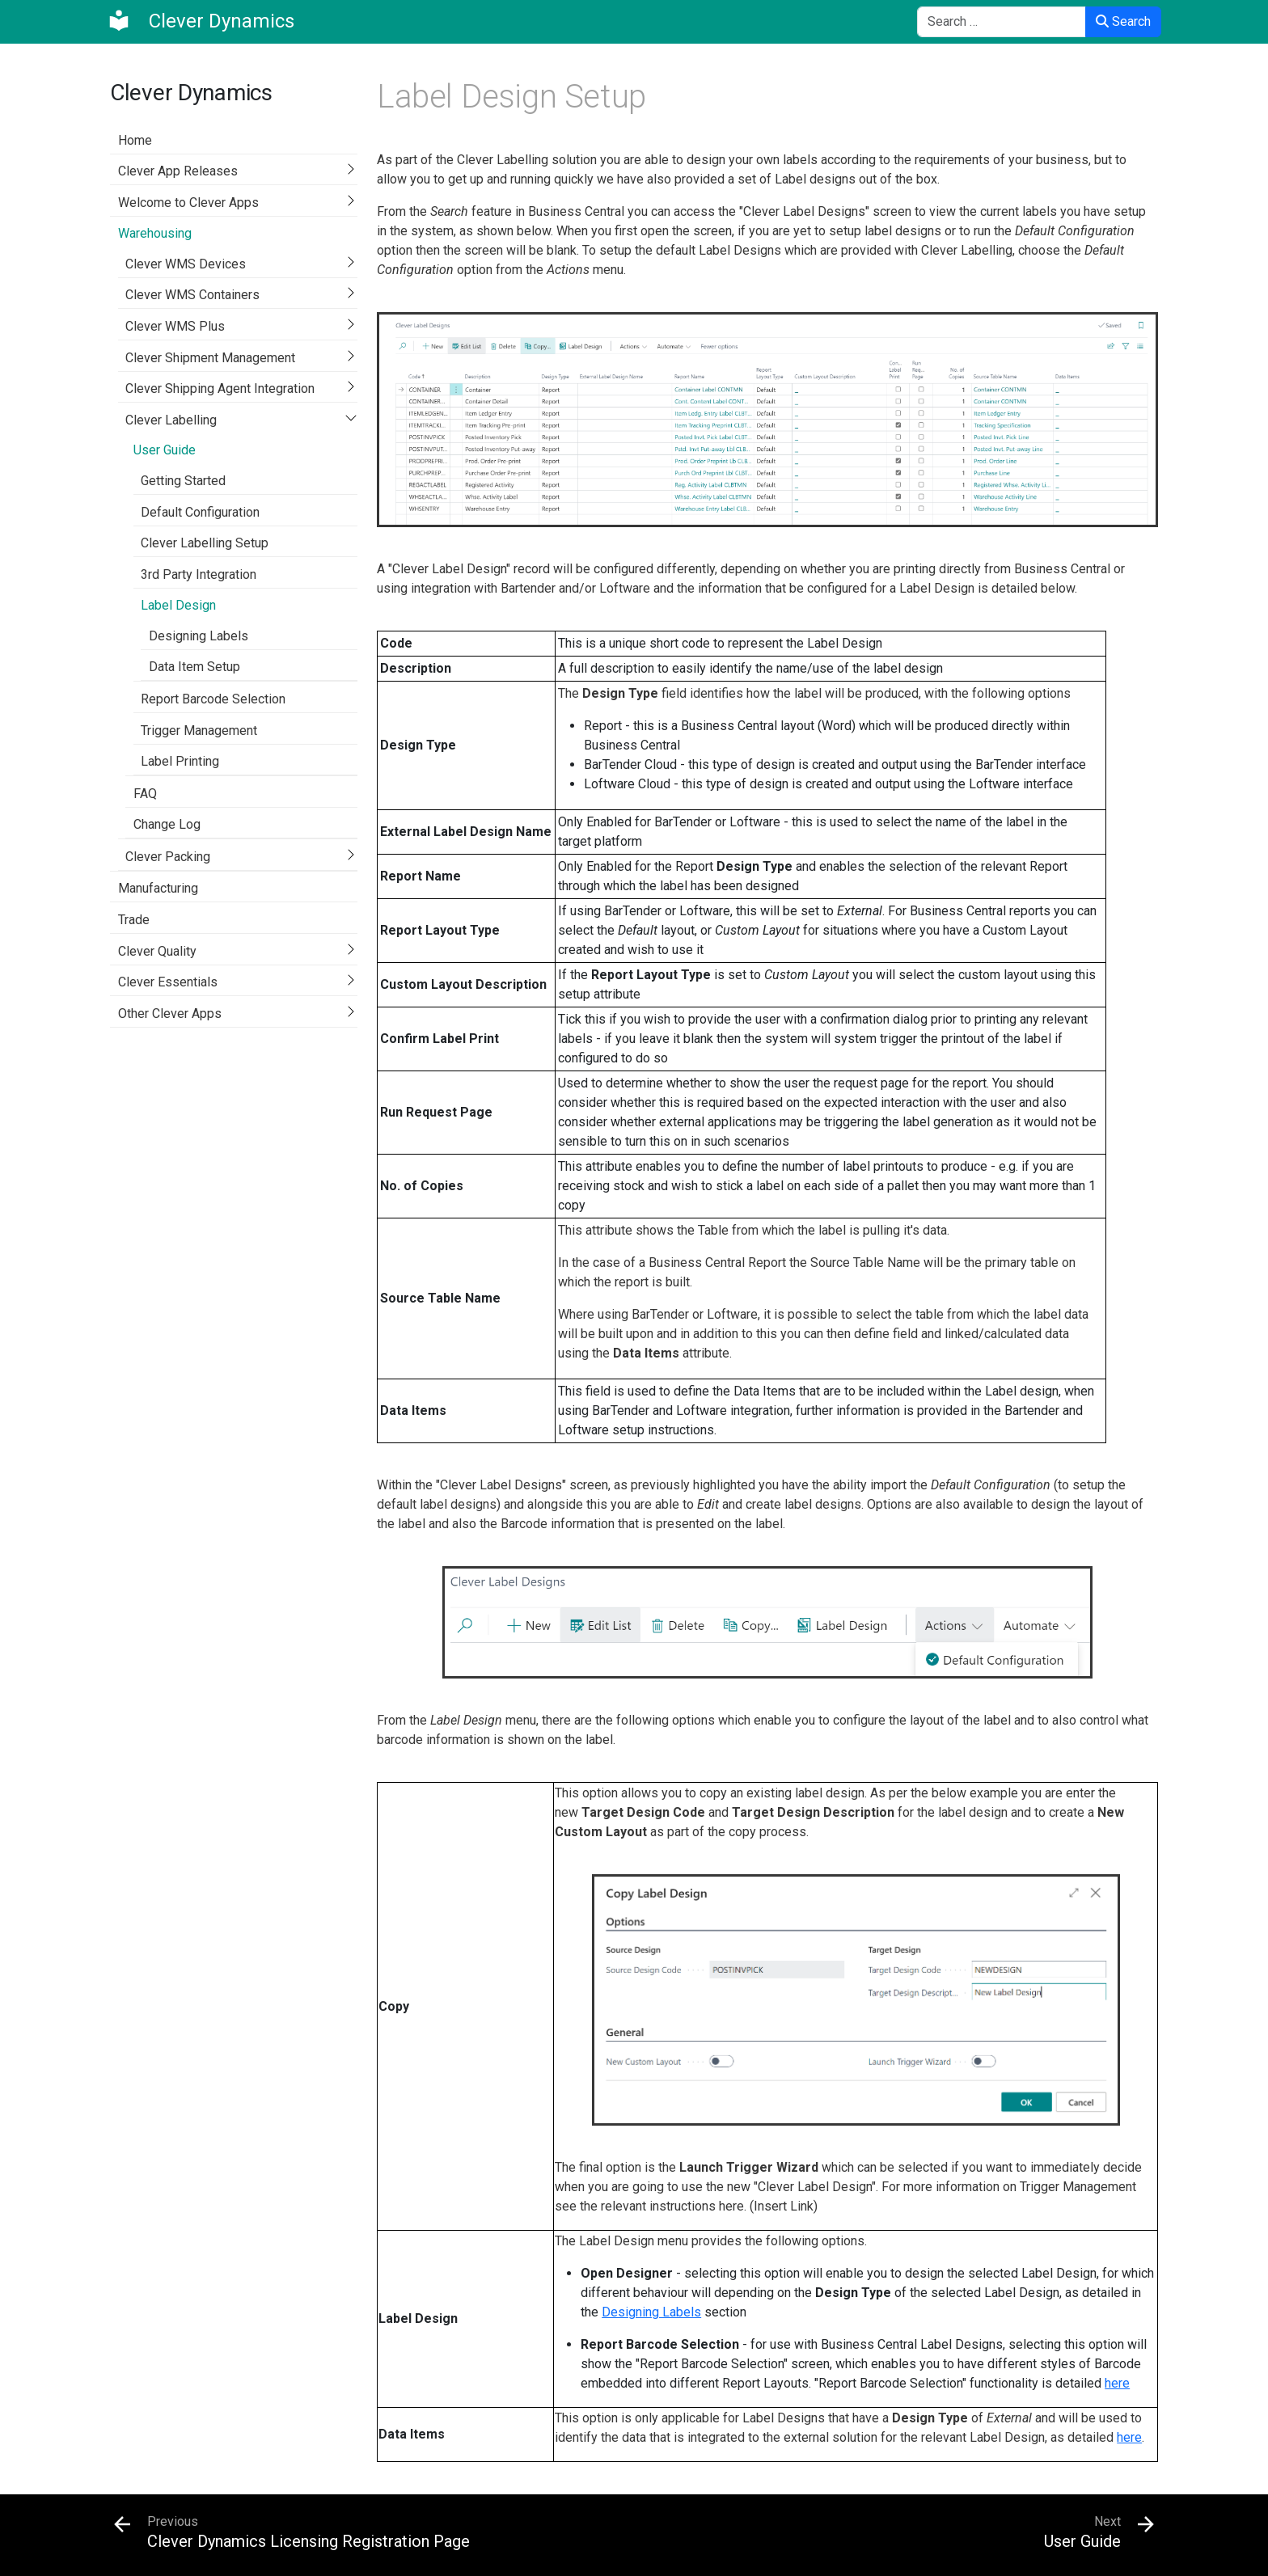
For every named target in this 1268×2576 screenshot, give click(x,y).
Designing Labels (198, 636)
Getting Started (183, 480)
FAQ (145, 793)
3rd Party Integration (198, 574)
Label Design (178, 605)
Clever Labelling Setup (204, 543)
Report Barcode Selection (213, 699)
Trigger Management (199, 730)
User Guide (164, 450)
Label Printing (180, 761)
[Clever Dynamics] (200, 21)
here (1117, 2383)
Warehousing (155, 233)
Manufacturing (158, 888)
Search (1123, 21)
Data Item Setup (194, 666)
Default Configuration (200, 512)
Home (135, 140)
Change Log (167, 824)
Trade (134, 919)
